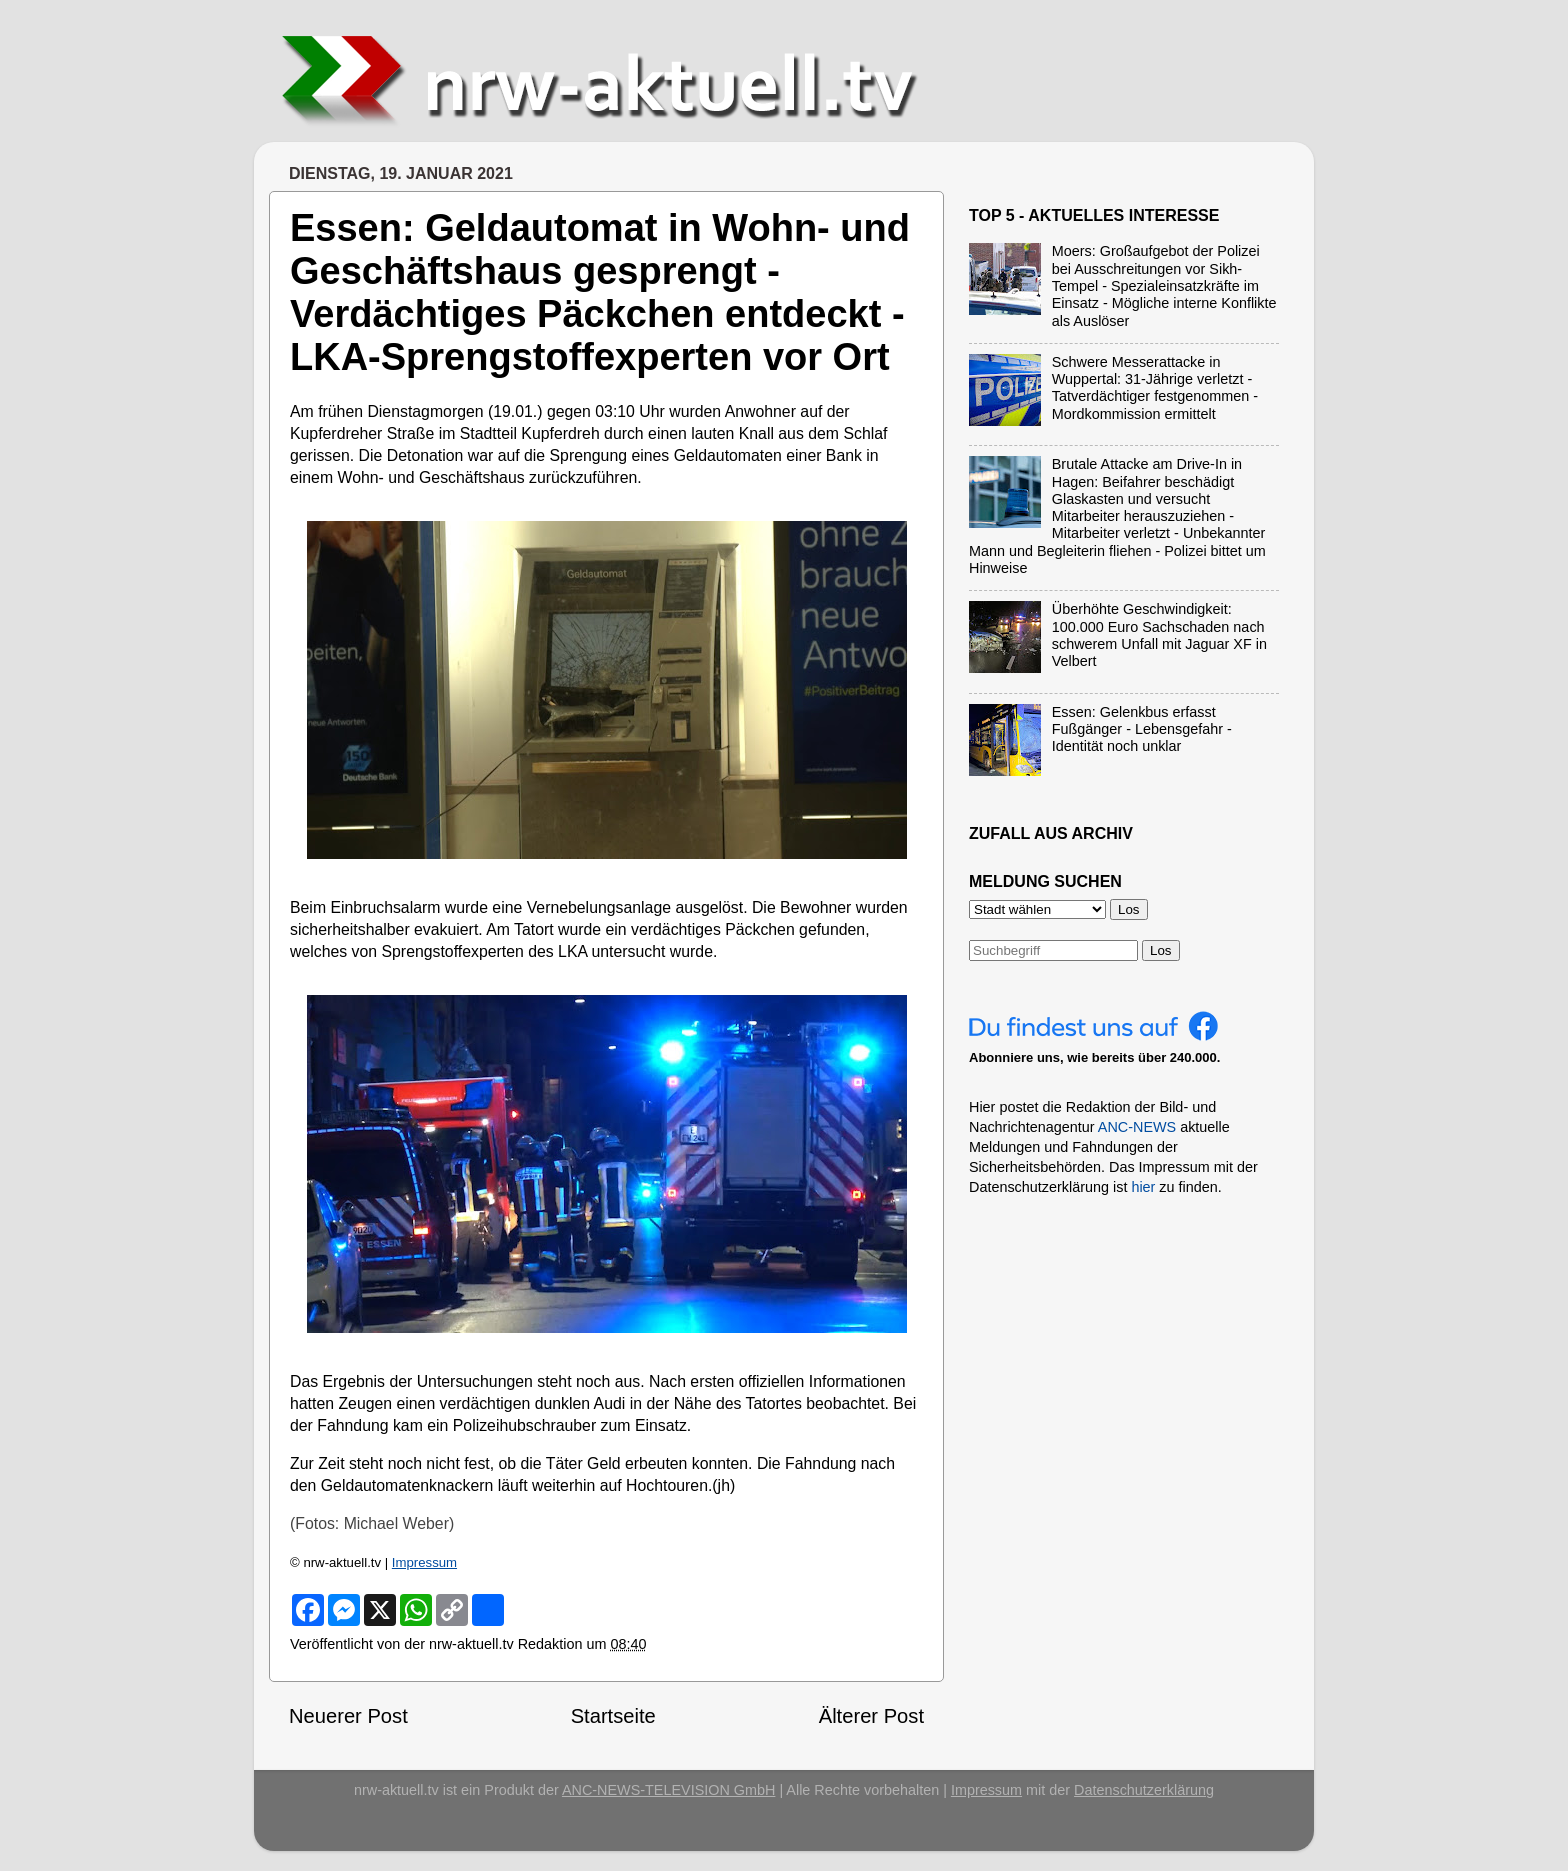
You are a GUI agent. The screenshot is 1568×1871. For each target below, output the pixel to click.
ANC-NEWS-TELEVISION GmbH (669, 1790)
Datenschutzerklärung (1144, 1790)
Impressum (424, 1562)
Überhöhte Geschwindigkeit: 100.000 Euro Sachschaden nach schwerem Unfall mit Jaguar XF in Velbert (1159, 635)
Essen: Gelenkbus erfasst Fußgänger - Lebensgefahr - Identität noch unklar (1142, 729)
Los (1161, 950)
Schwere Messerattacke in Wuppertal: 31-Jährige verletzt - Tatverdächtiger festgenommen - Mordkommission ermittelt (1155, 388)
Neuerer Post (348, 1716)
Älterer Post (871, 1716)
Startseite (613, 1716)
